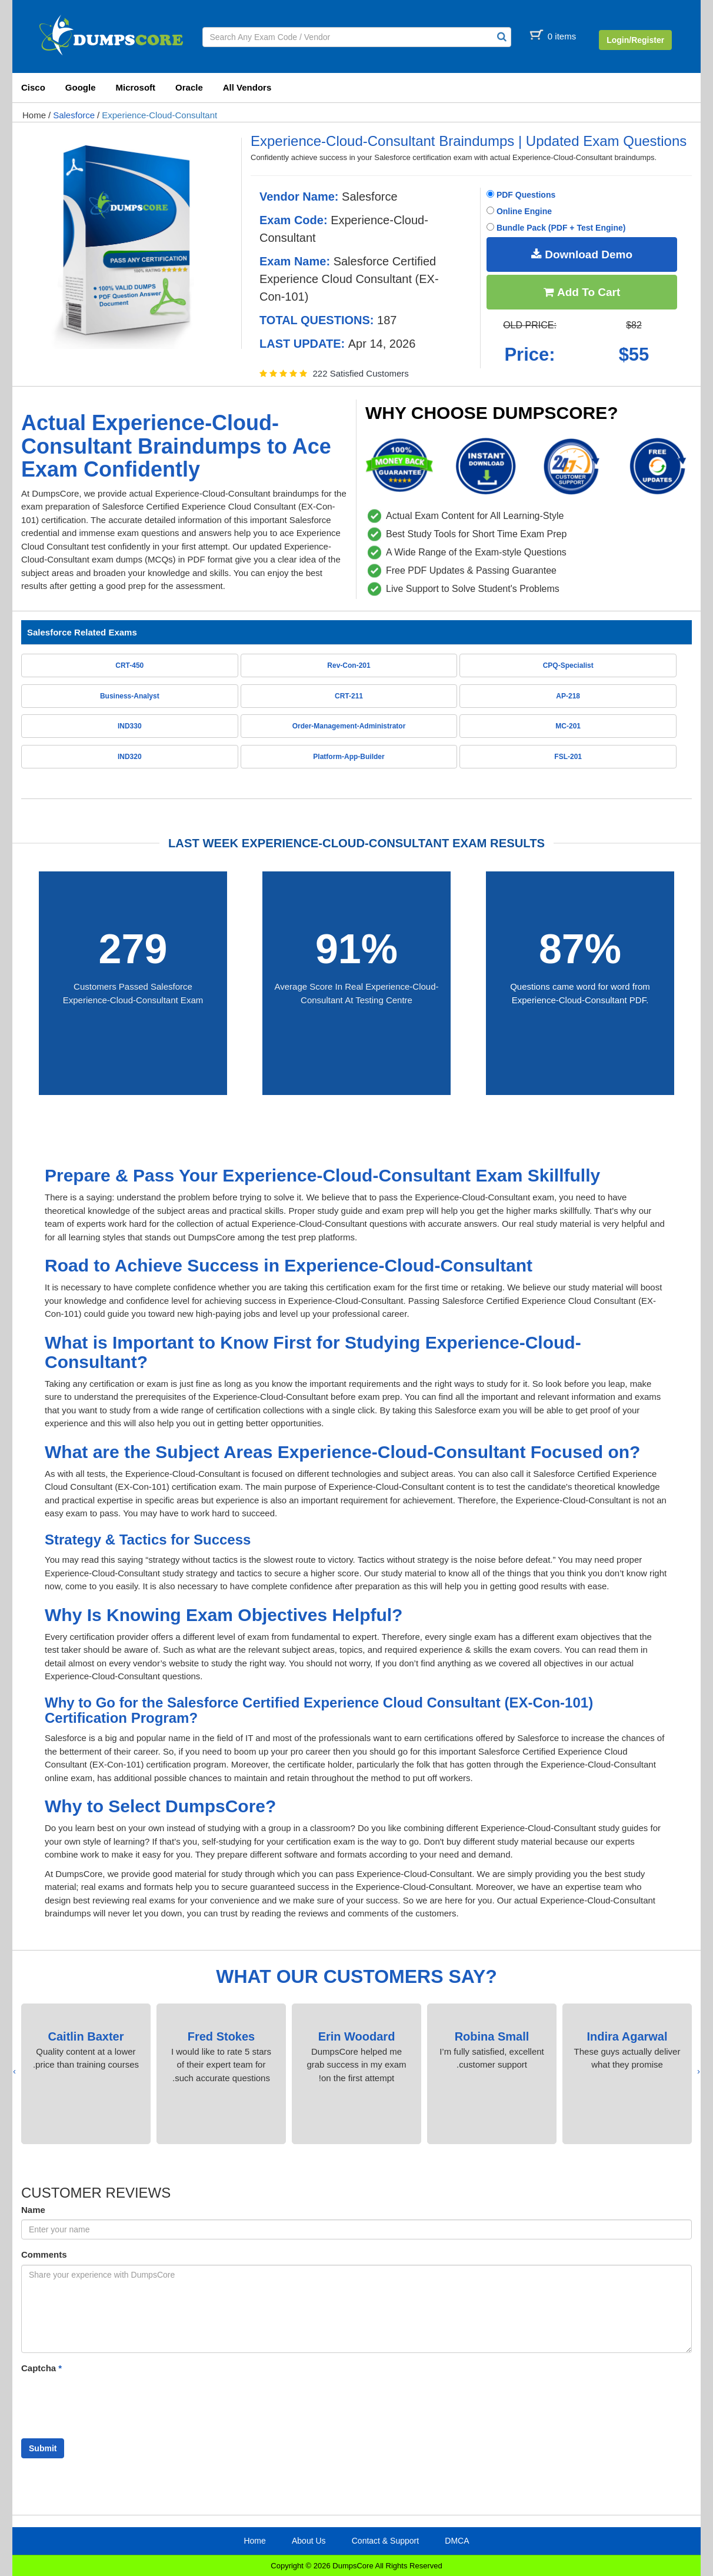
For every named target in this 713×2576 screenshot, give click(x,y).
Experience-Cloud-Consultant (159, 115)
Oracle (189, 87)
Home (34, 115)
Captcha (41, 2368)
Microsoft (136, 87)
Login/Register (635, 40)
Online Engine (519, 211)
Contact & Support (385, 2540)
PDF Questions (521, 194)
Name (33, 2210)
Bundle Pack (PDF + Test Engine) (556, 227)
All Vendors (247, 87)
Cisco (33, 87)
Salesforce (74, 115)
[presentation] (698, 2071)
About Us (309, 2540)
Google (80, 87)
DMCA (457, 2540)
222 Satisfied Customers (360, 373)
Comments (44, 2254)
